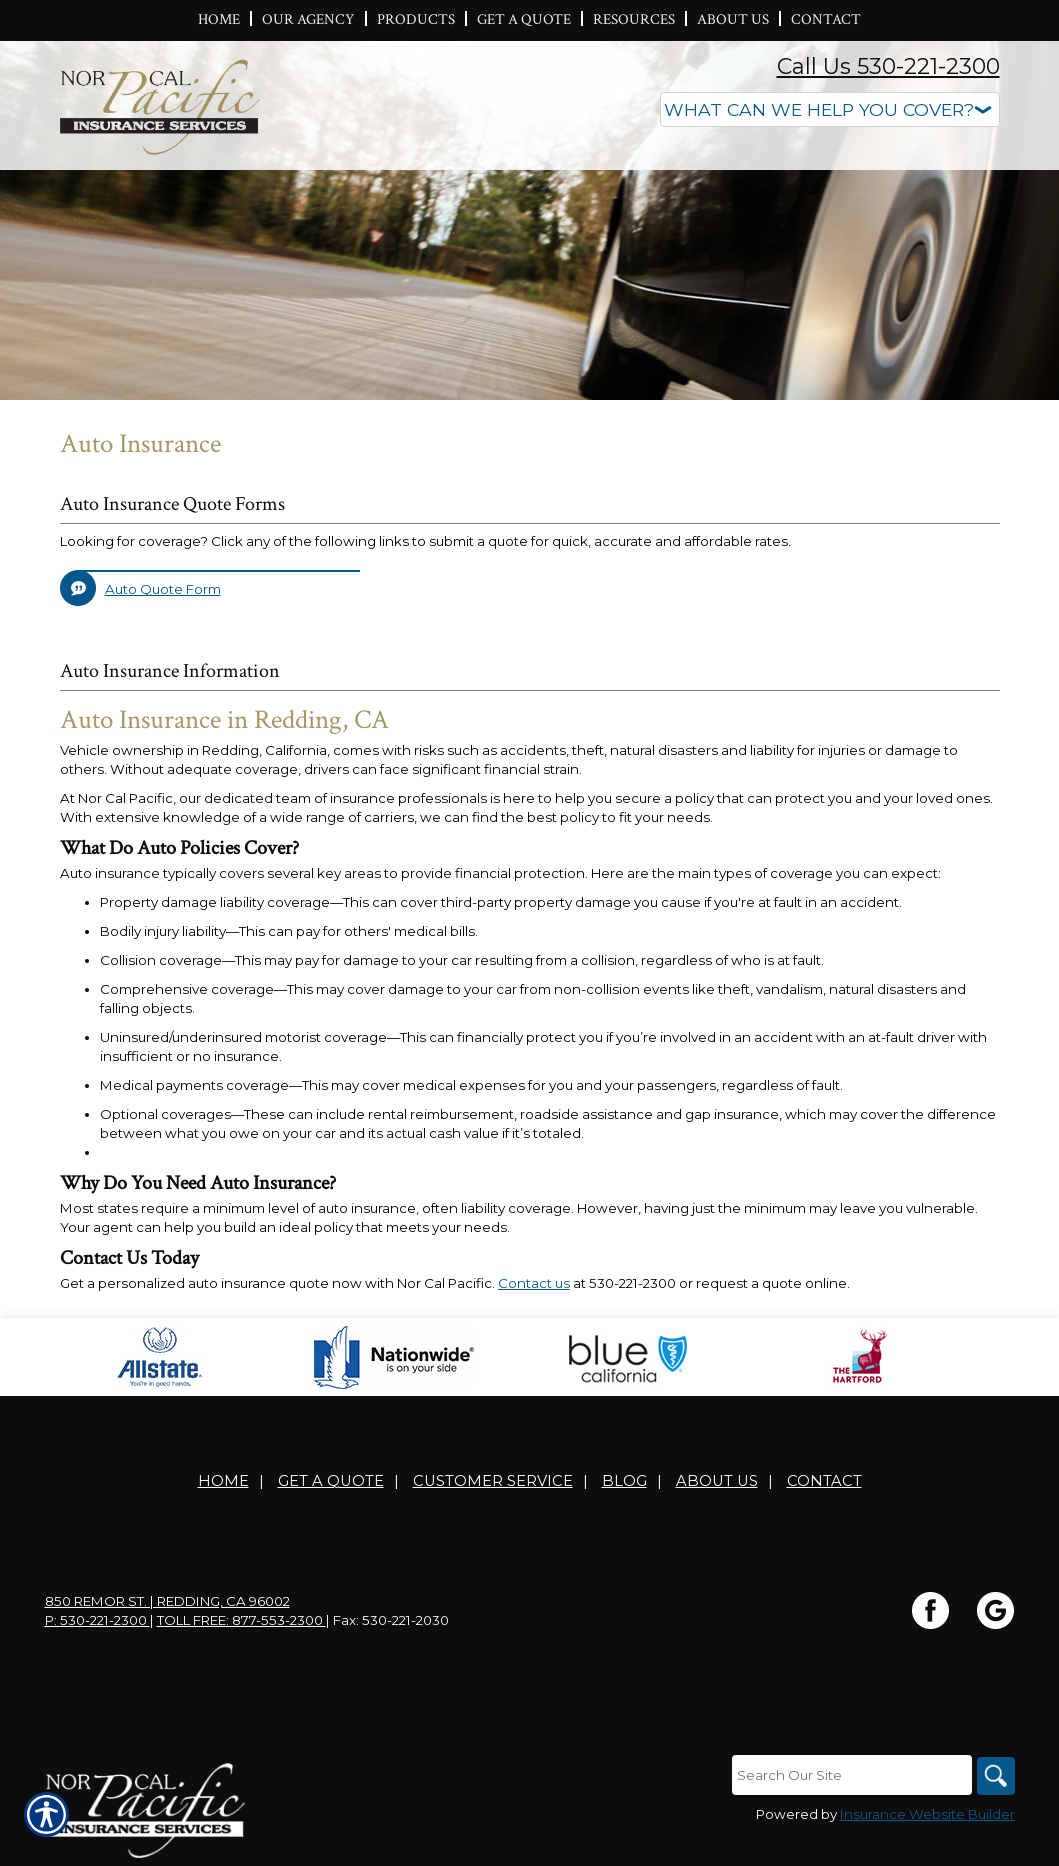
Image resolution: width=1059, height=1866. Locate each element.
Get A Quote (331, 1481)
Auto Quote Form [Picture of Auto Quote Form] (163, 589)
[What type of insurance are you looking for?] (830, 109)
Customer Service (493, 1481)
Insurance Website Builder (927, 1815)
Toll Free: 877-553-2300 (241, 1620)
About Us (717, 1481)
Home (223, 1481)
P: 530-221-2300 (97, 1620)
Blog (624, 1481)
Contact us (534, 1283)
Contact (824, 1481)
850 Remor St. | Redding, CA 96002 (167, 1601)
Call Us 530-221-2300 (888, 66)
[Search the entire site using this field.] (850, 1775)
